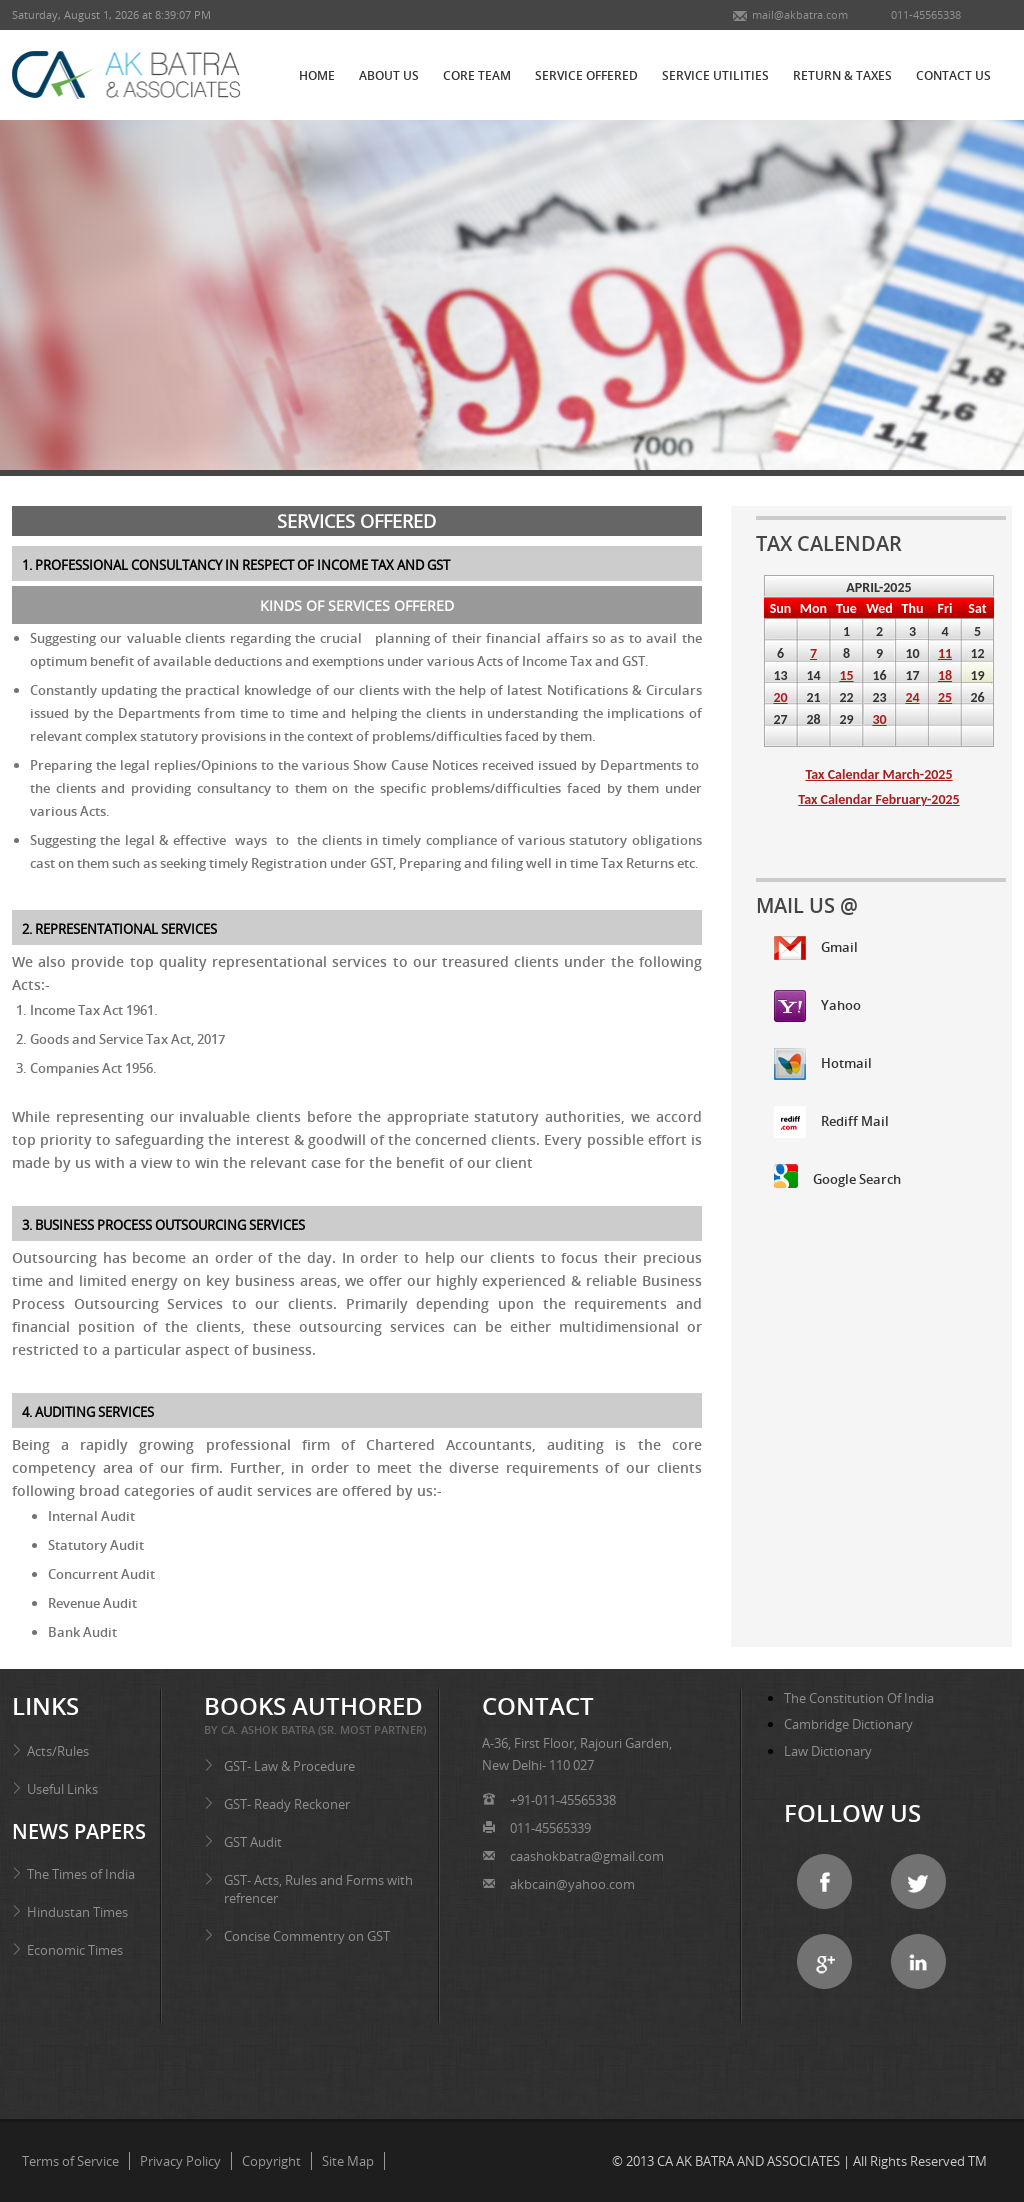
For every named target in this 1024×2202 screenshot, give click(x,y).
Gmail (816, 948)
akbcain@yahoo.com (572, 1884)
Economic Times (75, 1950)
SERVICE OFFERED (586, 75)
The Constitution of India (859, 1698)
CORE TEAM (477, 75)
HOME (317, 75)
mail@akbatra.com (800, 14)
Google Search (837, 1176)
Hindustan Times (77, 1912)
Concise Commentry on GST (307, 1936)
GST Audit (253, 1842)
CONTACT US (953, 75)
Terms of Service (70, 2161)
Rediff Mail (831, 1122)
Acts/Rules (58, 1751)
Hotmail (823, 1064)
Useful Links (62, 1789)
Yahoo (817, 1006)
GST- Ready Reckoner (287, 1804)
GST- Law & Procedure (289, 1766)
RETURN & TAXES (842, 75)
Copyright (271, 2161)
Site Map (348, 2161)
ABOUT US (389, 75)
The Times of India (81, 1874)
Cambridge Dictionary (848, 1724)
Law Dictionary (828, 1751)
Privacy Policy (180, 2161)
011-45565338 (924, 14)
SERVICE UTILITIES (715, 75)
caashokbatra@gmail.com (585, 1856)
